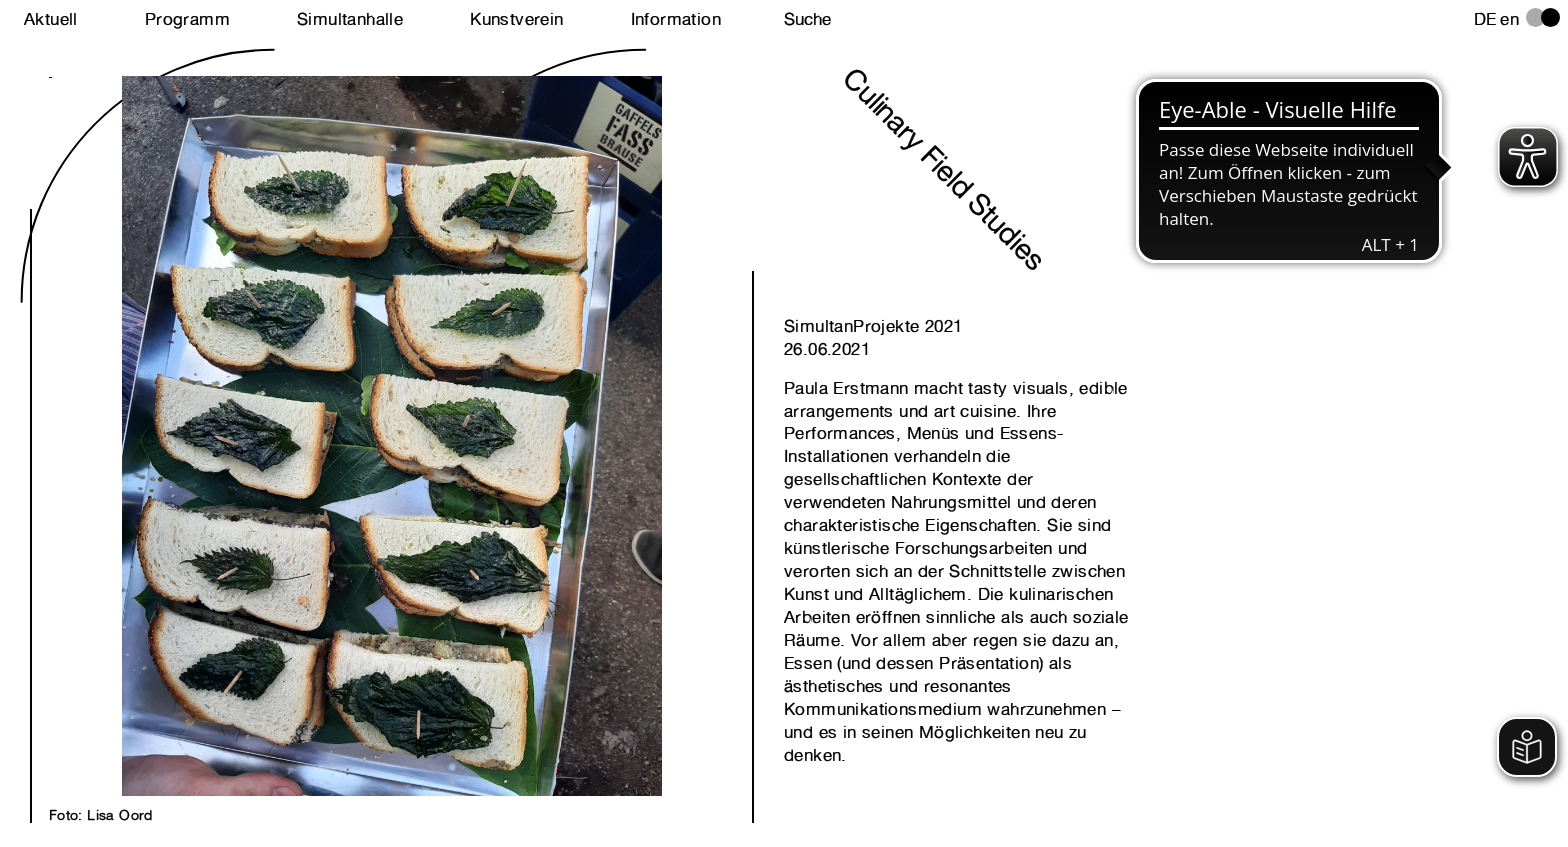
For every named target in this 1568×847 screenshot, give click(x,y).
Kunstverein (516, 19)
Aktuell (51, 19)
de (1485, 19)
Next (220, 414)
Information (676, 19)
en (1509, 19)
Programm (187, 19)
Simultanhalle (350, 19)
